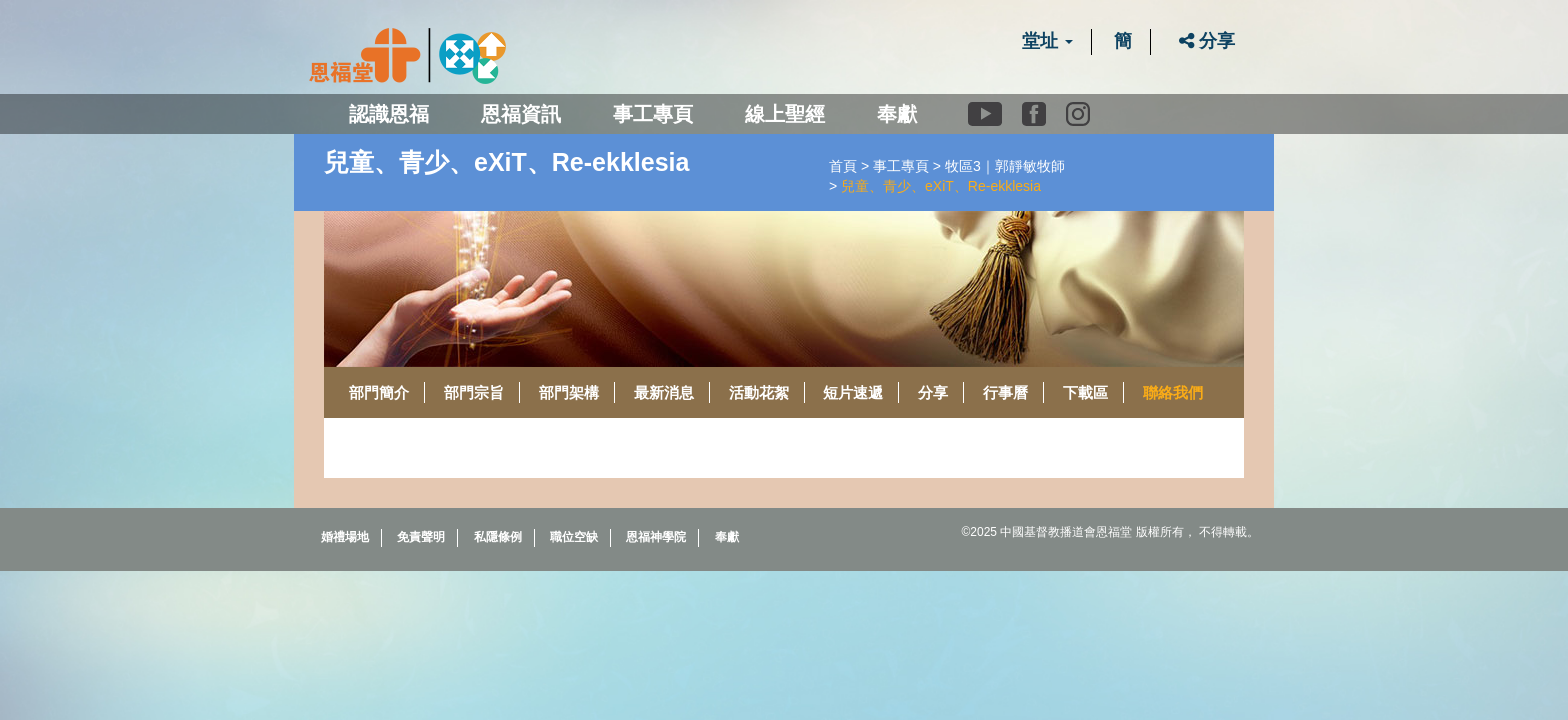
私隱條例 (498, 537)
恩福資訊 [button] (521, 114)
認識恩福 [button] (389, 114)
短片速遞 (853, 392)
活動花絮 (759, 392)
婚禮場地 (345, 537)
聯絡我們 (1173, 392)
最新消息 (664, 392)
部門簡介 (379, 392)
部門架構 (569, 392)
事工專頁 (901, 166)
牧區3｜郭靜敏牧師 (1005, 166)
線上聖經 (785, 114)
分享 (1207, 41)
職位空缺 (574, 537)
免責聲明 (421, 537)
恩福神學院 (656, 537)
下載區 (1085, 392)
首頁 (843, 166)
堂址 (1047, 41)
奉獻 (897, 114)
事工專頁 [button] (653, 114)
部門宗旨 (474, 392)
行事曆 (1005, 392)
